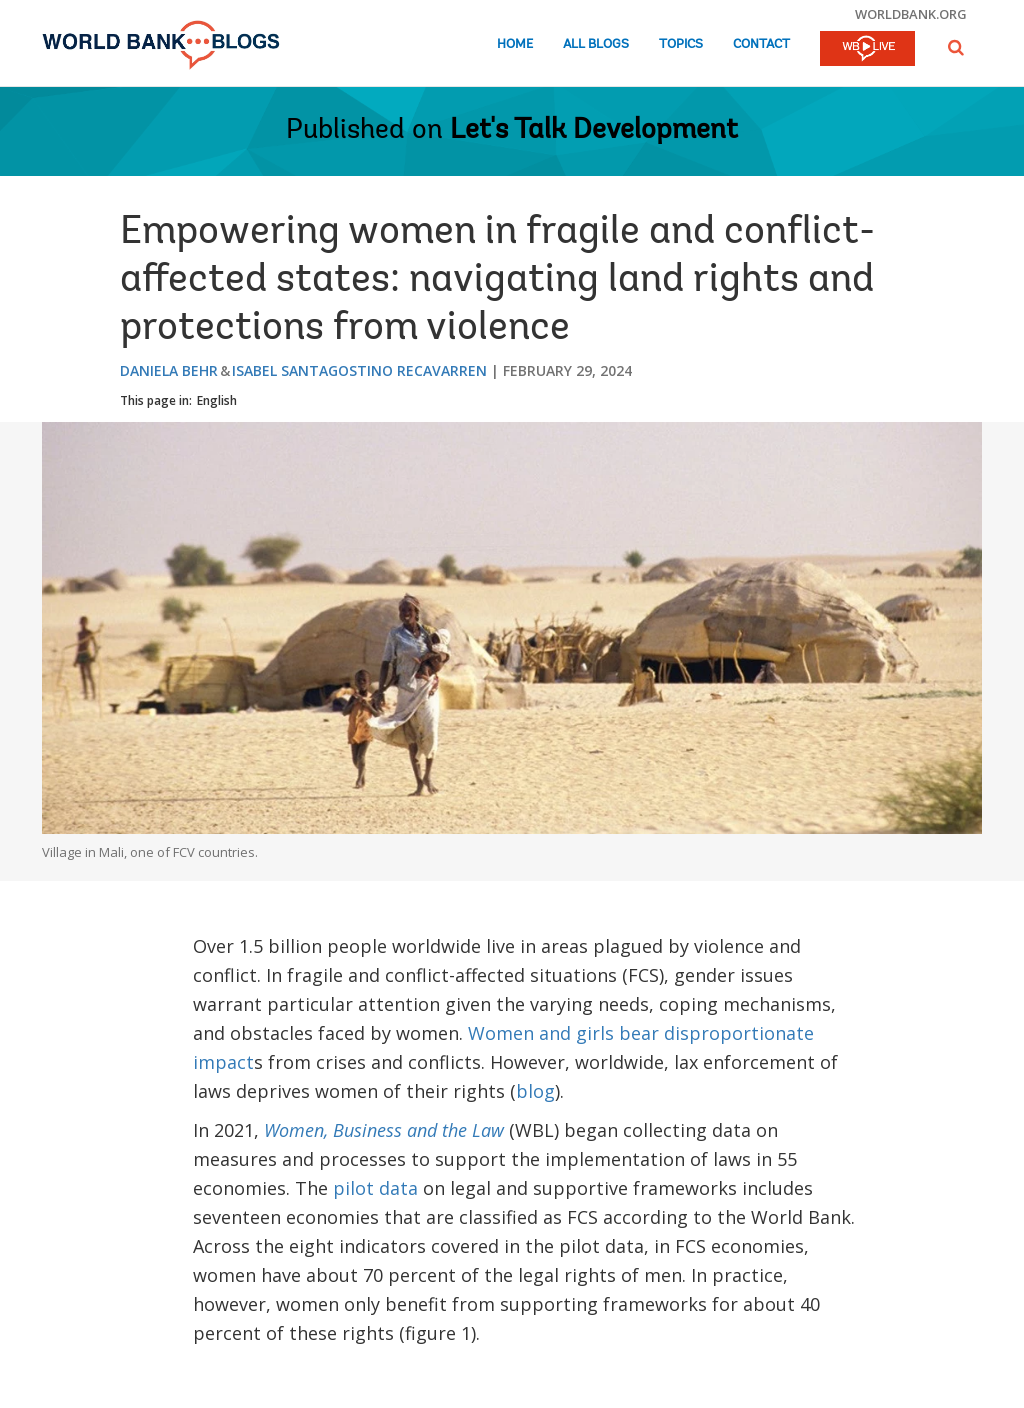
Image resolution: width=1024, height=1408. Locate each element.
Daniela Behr (169, 370)
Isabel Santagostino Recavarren (359, 370)
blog (535, 1091)
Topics (681, 44)
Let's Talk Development (594, 131)
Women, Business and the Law (384, 1130)
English (217, 400)
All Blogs (596, 44)
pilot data (375, 1188)
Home (515, 44)
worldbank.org (911, 14)
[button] (956, 47)
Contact (761, 44)
